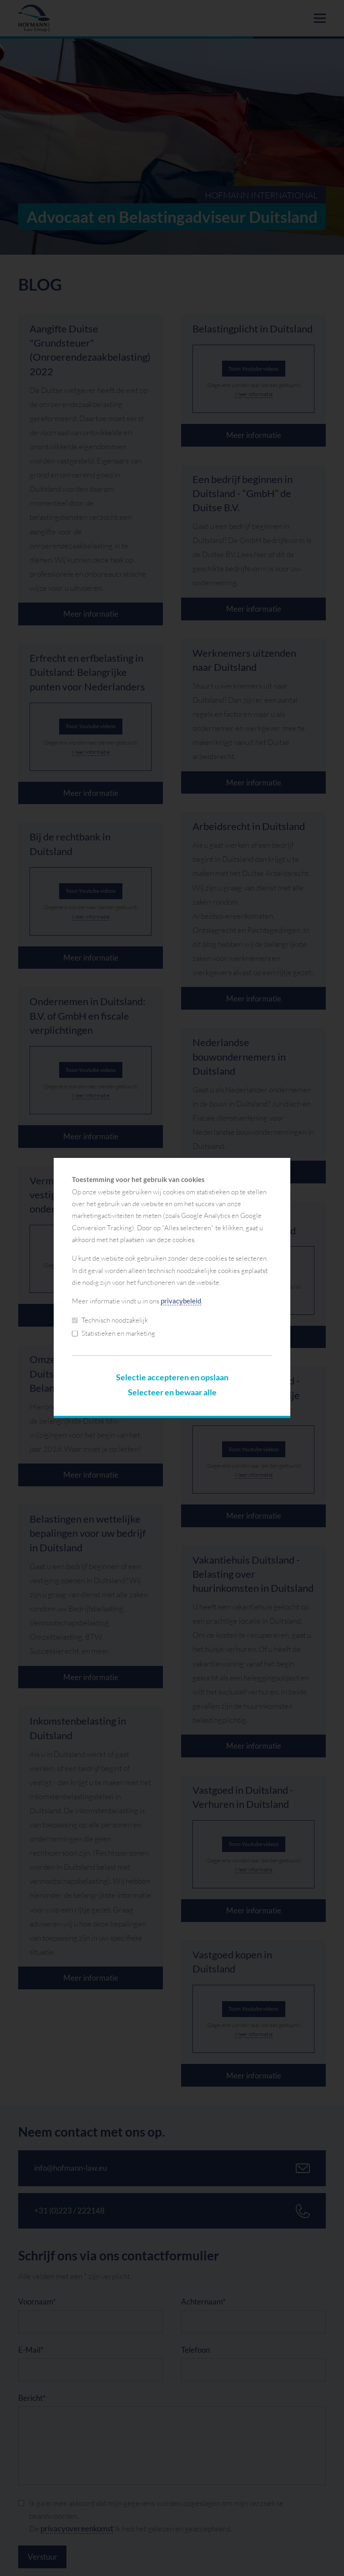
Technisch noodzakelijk (110, 1320)
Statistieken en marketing (113, 1333)
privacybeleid (181, 1301)
